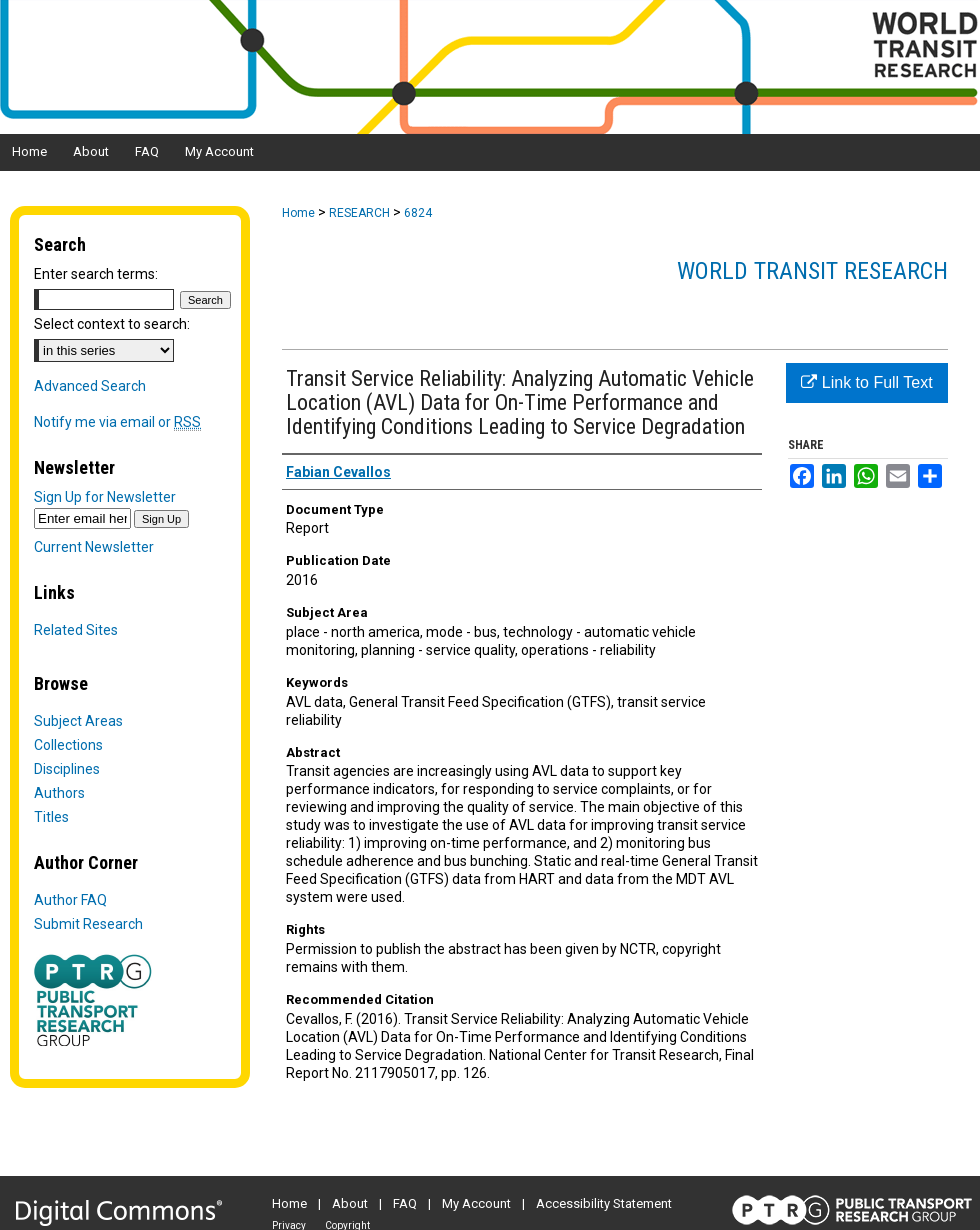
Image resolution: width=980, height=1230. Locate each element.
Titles (51, 817)
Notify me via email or (117, 422)
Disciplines (67, 769)
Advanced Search (90, 386)
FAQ (405, 1203)
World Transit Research (812, 271)
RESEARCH (359, 213)
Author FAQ (70, 900)
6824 (418, 213)
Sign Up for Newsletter (105, 497)
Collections (68, 745)
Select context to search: (112, 324)
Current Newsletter (94, 547)
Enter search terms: (96, 274)
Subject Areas (78, 721)
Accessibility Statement (604, 1203)
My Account (476, 1203)
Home (298, 213)
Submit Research (88, 924)
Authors (59, 793)
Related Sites (76, 630)
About (350, 1203)
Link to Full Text (866, 382)
